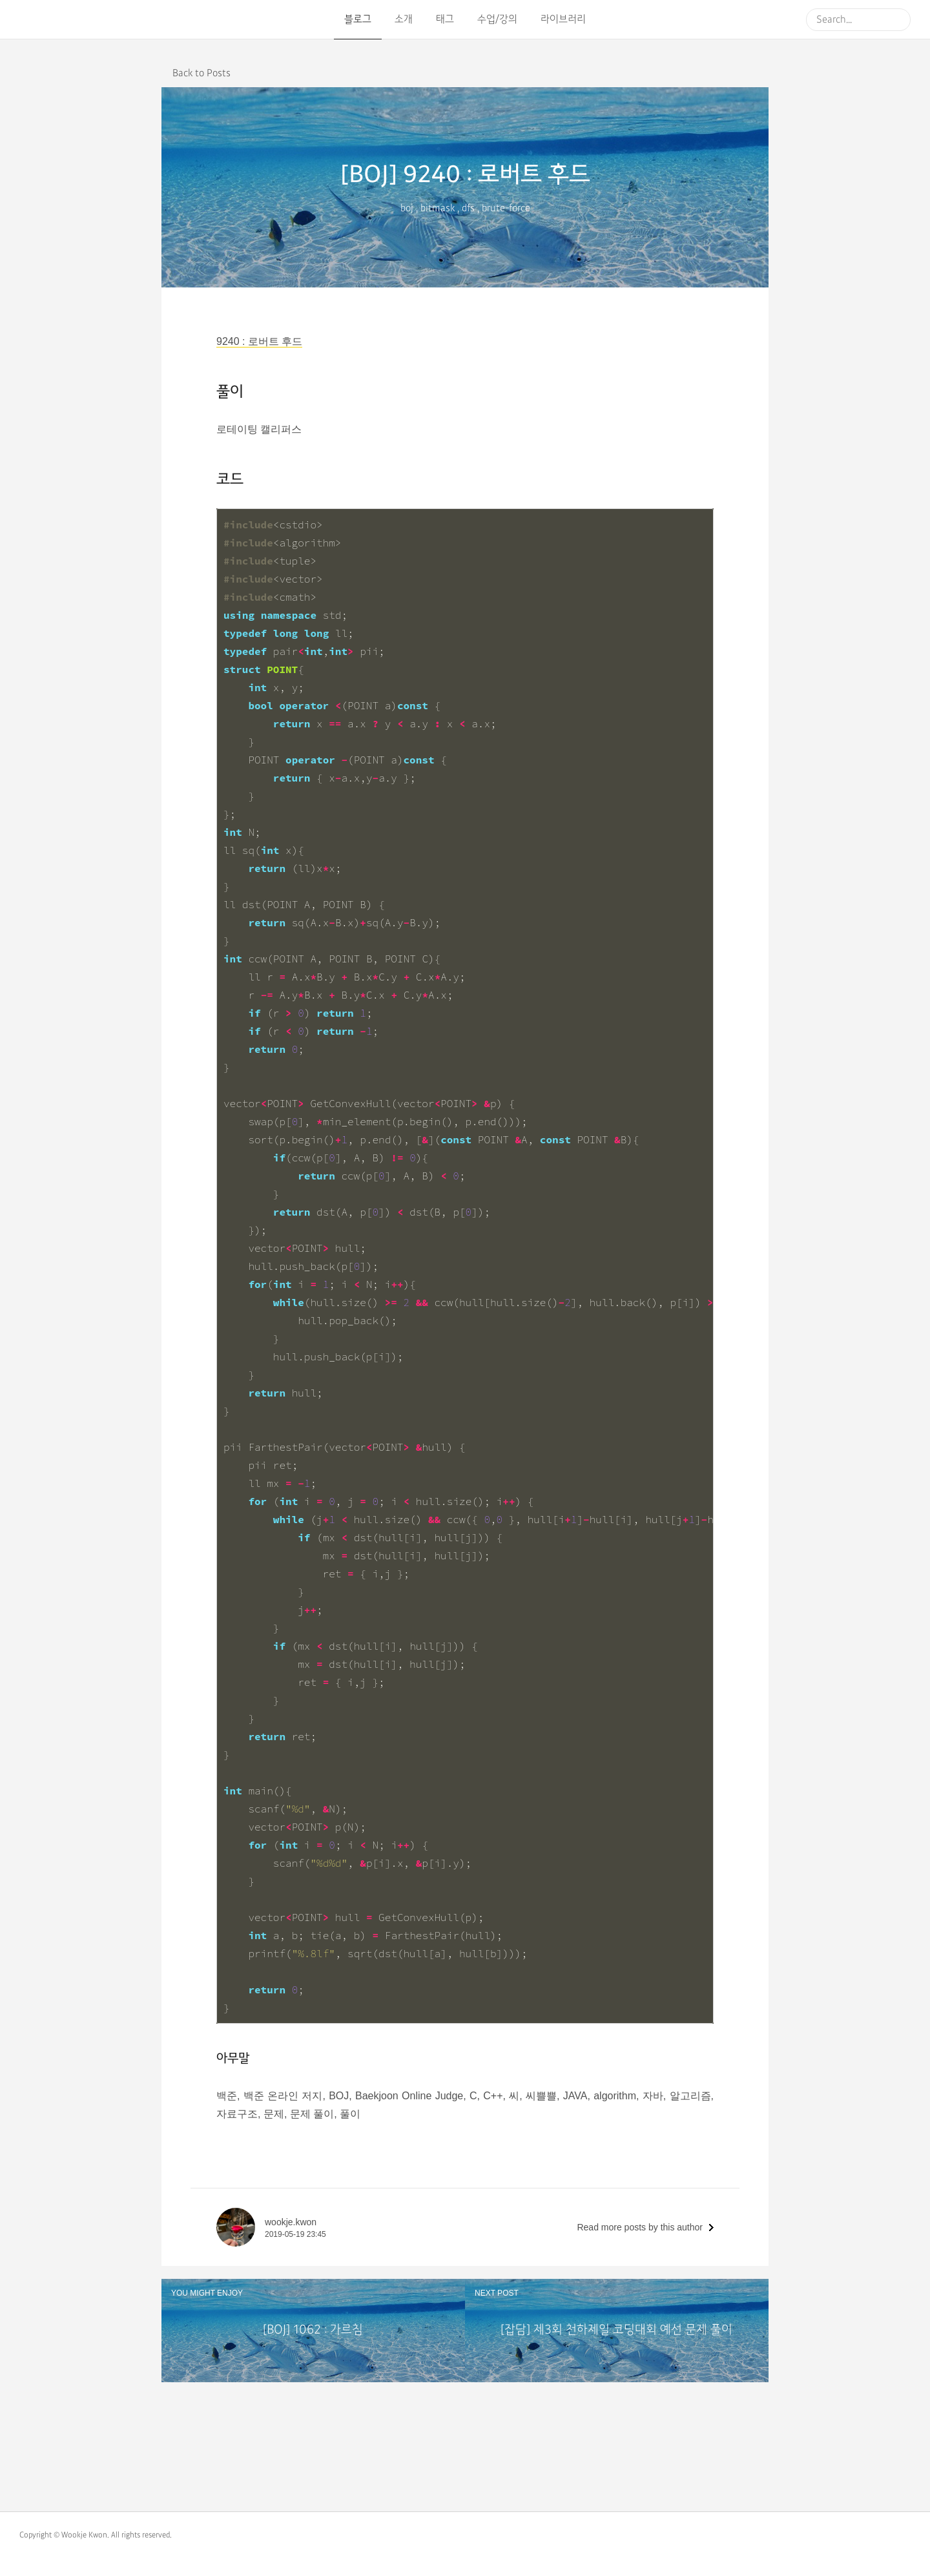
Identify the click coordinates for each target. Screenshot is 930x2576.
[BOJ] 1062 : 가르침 (313, 2330)
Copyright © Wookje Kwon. (64, 2535)
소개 (404, 19)
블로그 (357, 19)
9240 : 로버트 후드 (259, 341)
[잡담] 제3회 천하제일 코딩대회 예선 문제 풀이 (616, 2330)
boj (406, 208)
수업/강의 (497, 19)
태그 (445, 19)
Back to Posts (201, 73)
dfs (468, 208)
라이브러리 (563, 19)
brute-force (506, 208)
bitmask (437, 208)
